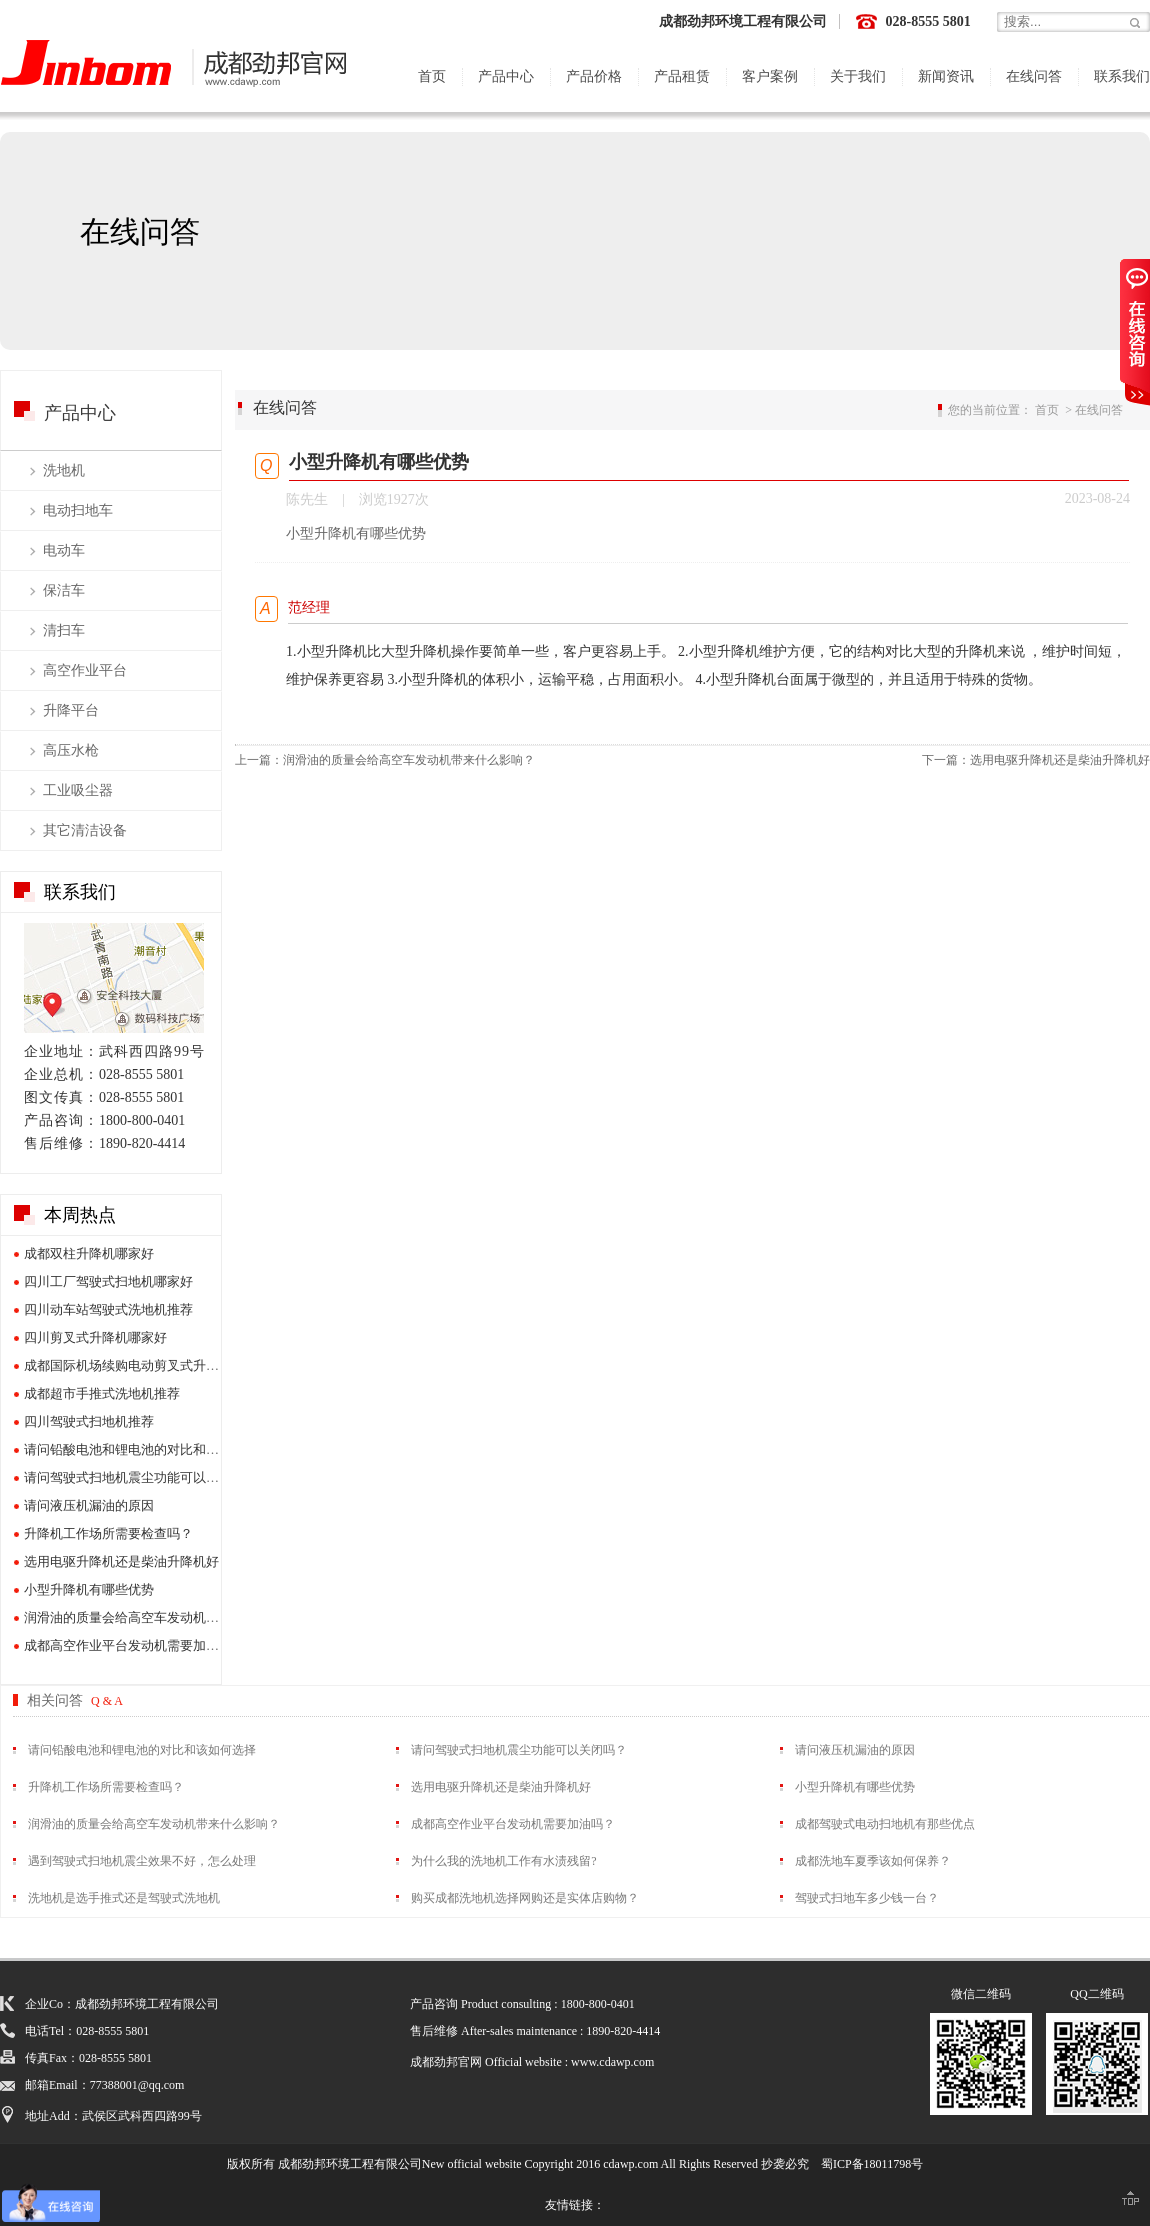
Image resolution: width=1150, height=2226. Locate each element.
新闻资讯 (946, 76)
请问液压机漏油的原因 (89, 1505)
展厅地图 (114, 978)
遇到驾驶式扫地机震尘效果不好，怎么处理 (142, 1861)
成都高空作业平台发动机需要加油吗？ (134, 1645)
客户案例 (770, 76)
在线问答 (1034, 76)
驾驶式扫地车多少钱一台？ (867, 1898)
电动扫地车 (78, 510)
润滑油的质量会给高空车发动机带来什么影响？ (160, 1617)
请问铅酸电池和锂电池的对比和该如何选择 (147, 1449)
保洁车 (64, 590)
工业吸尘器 (78, 790)
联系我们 (1122, 76)
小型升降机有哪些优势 (89, 1589)
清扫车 (64, 630)
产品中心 (506, 76)
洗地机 (64, 470)
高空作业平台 (85, 670)
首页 (432, 76)
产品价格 (594, 76)
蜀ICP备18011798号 (872, 2164)
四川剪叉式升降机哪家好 (95, 1337)
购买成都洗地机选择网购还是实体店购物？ (525, 1898)
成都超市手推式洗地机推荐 (102, 1393)
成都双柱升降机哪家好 (89, 1253)
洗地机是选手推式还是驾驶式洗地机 (124, 1898)
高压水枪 (71, 750)
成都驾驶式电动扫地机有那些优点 (885, 1824)
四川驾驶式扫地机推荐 (89, 1421)
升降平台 (71, 710)
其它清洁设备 (85, 830)
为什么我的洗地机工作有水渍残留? (503, 1861)
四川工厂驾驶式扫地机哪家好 (108, 1281)
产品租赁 (682, 76)
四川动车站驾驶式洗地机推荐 (108, 1309)
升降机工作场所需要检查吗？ (108, 1533)
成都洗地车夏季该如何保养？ (873, 1861)
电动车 (64, 550)
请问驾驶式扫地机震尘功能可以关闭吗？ (141, 1477)
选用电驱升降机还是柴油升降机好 (121, 1561)
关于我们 (858, 76)
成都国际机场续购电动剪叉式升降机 (128, 1365)
